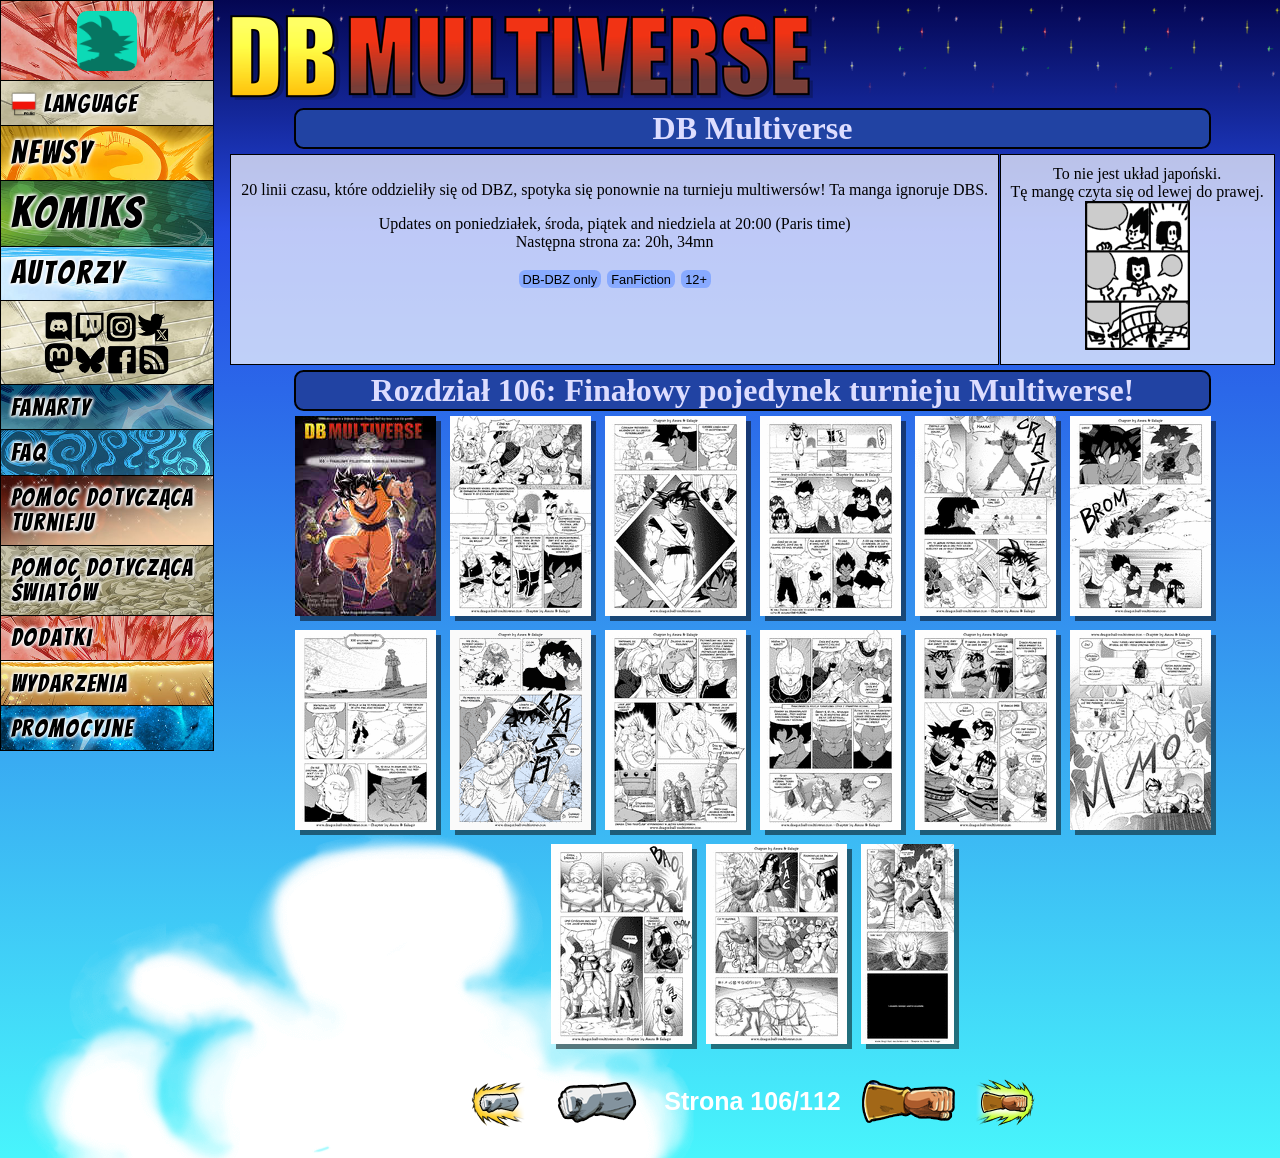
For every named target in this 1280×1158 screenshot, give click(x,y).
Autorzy (68, 273)
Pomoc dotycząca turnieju (102, 510)
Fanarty (51, 407)
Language (74, 103)
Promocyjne (72, 728)
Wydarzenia (69, 683)
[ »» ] (1005, 1103)
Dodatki (52, 637)
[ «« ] (500, 1103)
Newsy (52, 153)
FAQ (29, 452)
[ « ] (597, 1103)
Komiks (77, 213)
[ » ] (908, 1103)
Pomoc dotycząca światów (102, 580)
